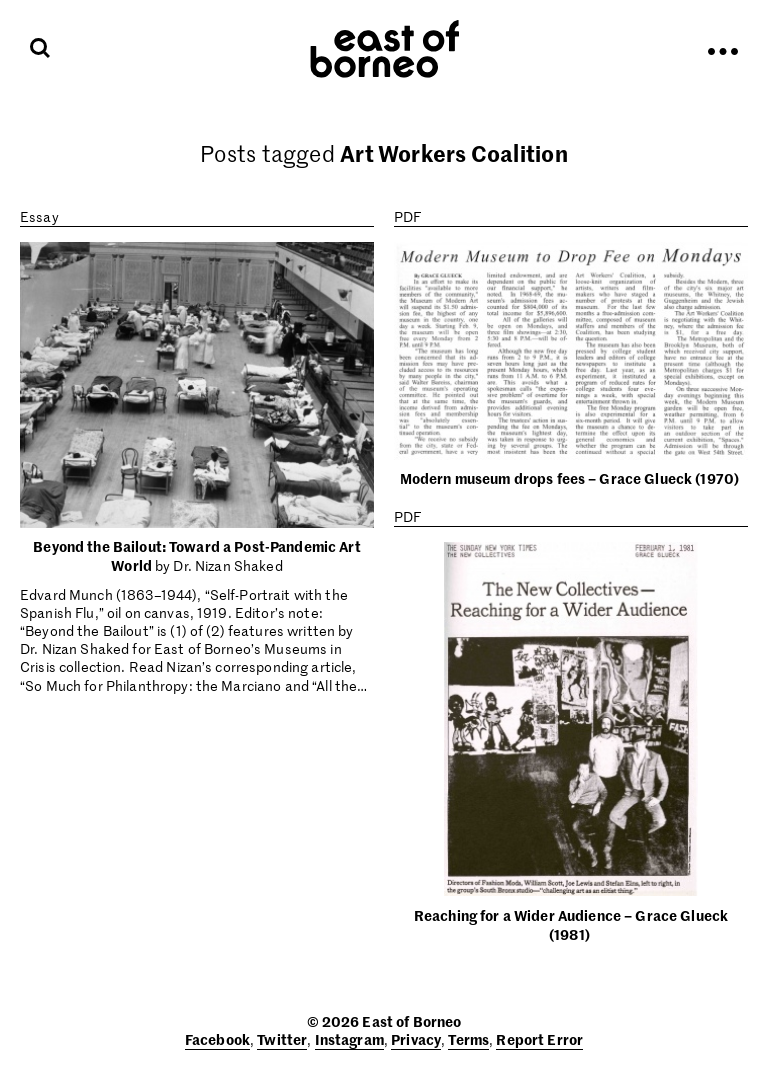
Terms (468, 1039)
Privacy (416, 1039)
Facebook (217, 1039)
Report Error (539, 1039)
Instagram (349, 1039)
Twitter (282, 1039)
